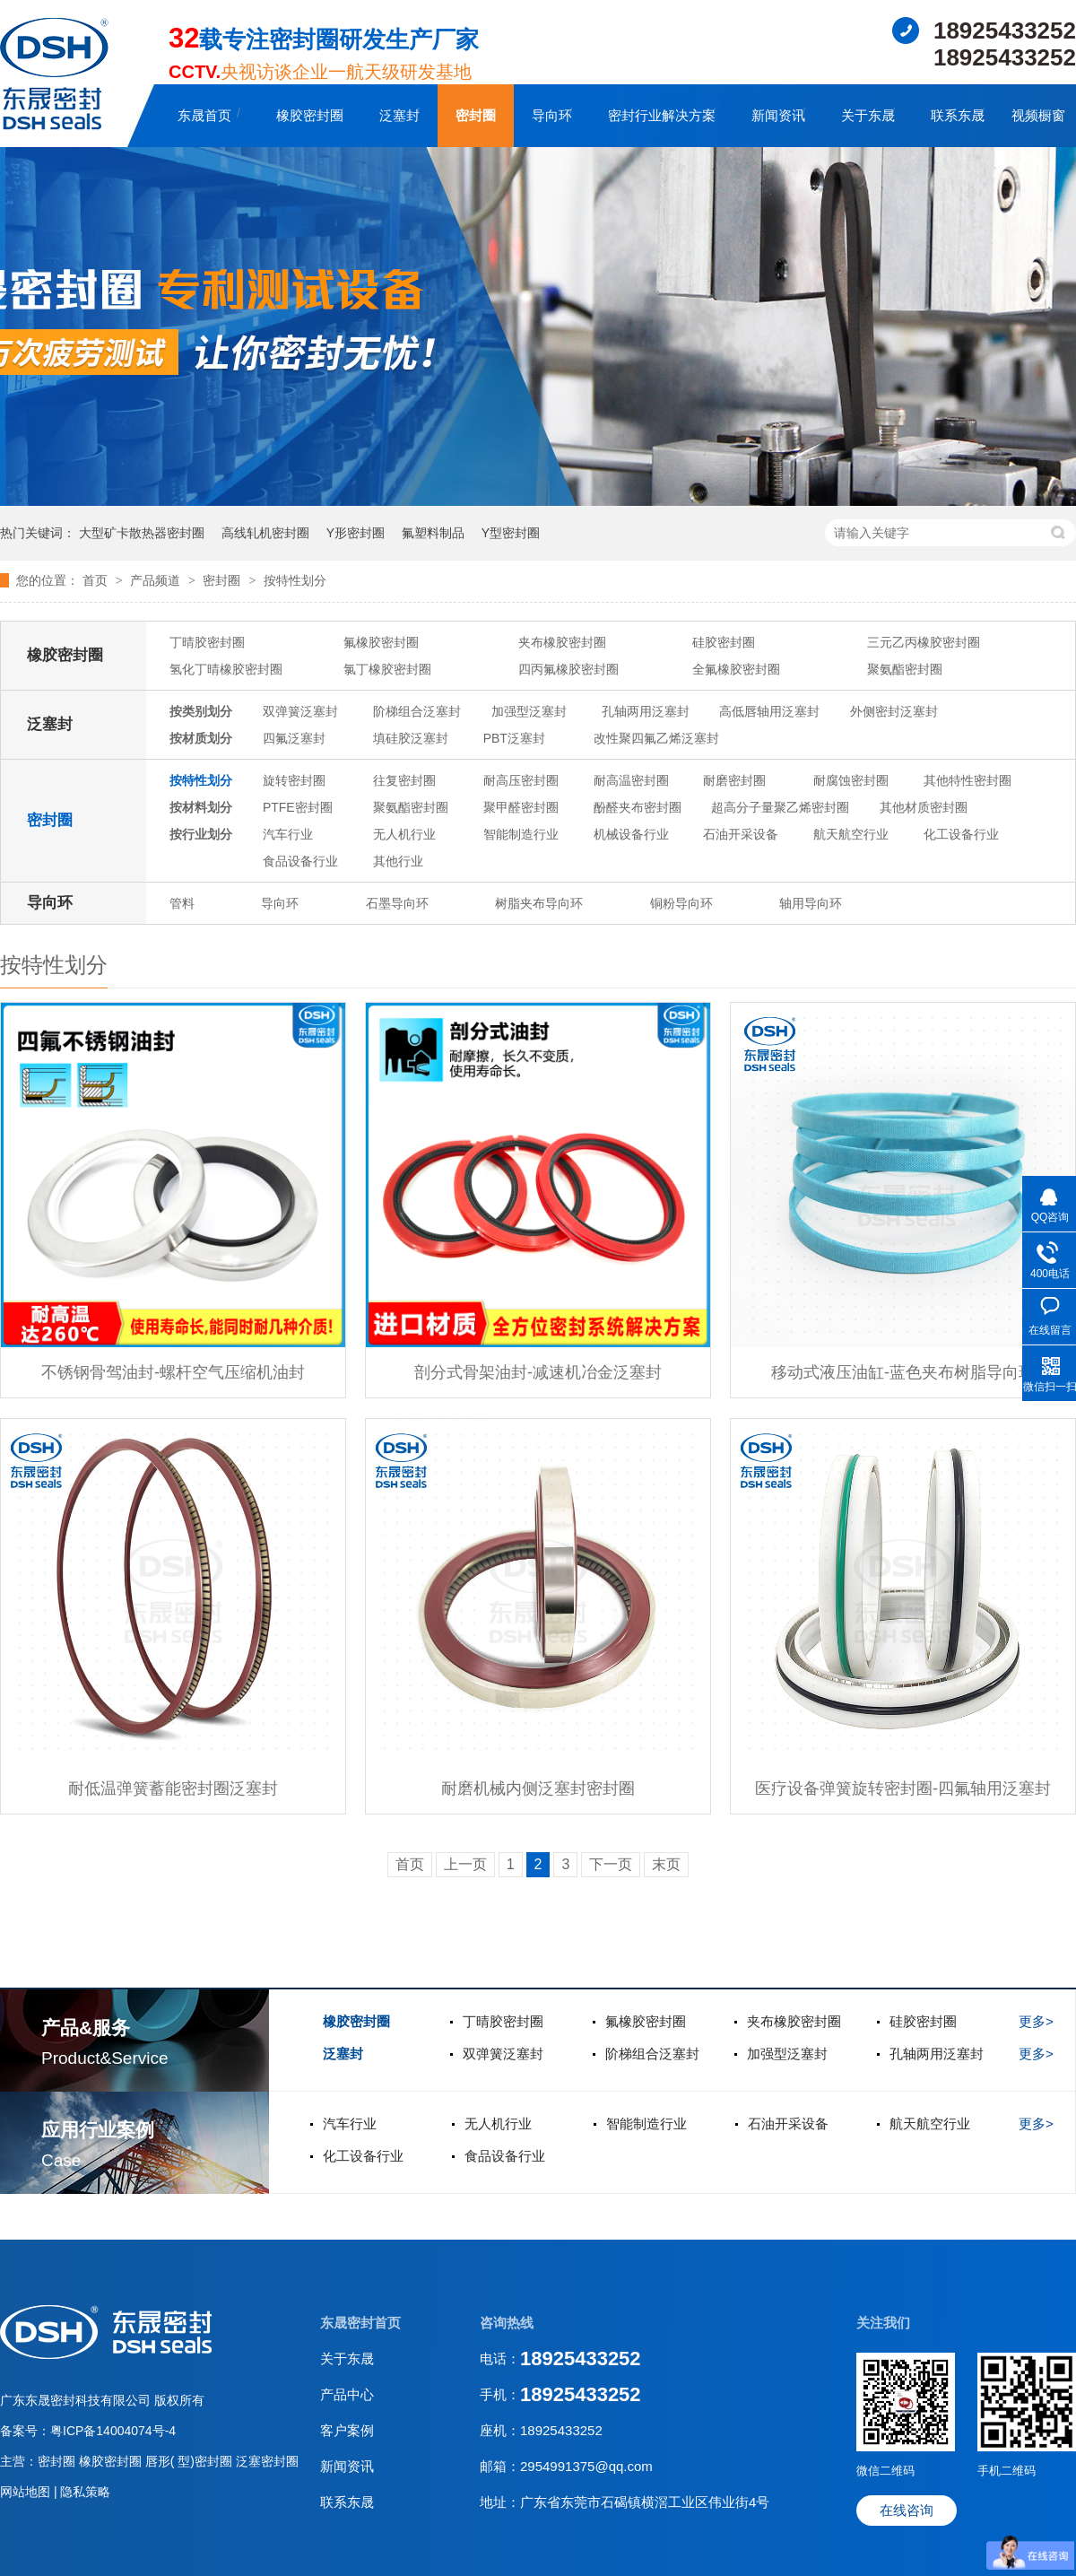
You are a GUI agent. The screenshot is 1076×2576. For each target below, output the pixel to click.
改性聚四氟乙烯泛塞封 (656, 738)
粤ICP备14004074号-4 (113, 2431)
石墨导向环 (397, 903)
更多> (1036, 2021)
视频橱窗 (1038, 115)
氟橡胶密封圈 (381, 642)
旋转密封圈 (294, 780)
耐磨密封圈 (734, 780)
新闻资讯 (778, 115)
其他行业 (398, 861)
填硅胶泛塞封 (410, 738)
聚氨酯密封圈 (904, 669)
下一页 (610, 1864)
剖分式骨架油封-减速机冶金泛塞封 (538, 1372)
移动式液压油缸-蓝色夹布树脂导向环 (903, 1372)
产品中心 (347, 2394)
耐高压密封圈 (521, 780)
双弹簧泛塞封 (300, 711)
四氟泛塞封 (294, 738)
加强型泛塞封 (529, 711)
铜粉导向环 (681, 903)
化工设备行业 (961, 834)
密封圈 (476, 115)
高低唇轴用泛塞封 (769, 711)
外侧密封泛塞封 (894, 711)
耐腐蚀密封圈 (851, 780)
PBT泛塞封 (514, 738)
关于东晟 (868, 115)
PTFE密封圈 (298, 807)
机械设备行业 (631, 834)
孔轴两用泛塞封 (646, 711)
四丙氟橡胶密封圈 (568, 669)
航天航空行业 (851, 834)
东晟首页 (204, 115)
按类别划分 (200, 711)
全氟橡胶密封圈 (736, 669)
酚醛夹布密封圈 (637, 807)
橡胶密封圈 (309, 115)
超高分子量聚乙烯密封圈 (780, 807)
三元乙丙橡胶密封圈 (923, 642)
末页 (666, 1864)
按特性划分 (295, 580)
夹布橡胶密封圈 (562, 642)
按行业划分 (200, 834)
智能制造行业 (521, 834)
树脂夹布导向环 (539, 903)
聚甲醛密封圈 (521, 807)
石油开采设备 (740, 834)
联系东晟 (958, 115)
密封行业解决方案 (662, 115)
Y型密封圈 (511, 533)
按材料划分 (200, 807)
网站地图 (27, 2492)
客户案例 (347, 2430)
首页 (96, 580)
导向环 (552, 115)
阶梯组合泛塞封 (417, 711)
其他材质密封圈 (924, 807)
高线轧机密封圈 (265, 533)
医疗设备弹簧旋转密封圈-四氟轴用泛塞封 (903, 1788)
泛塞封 (399, 115)
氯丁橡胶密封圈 (387, 669)
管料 (182, 903)
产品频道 (157, 580)
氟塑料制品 (433, 533)
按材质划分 (200, 738)
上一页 (465, 1864)
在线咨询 (906, 2510)
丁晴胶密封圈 (207, 642)
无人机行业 (404, 834)
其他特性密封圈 (967, 780)
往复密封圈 (404, 780)
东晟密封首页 (360, 2322)
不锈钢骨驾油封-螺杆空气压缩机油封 (173, 1372)
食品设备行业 (300, 861)
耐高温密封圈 (631, 780)
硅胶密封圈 (723, 642)
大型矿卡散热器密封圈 (141, 533)
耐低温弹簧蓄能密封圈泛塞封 (173, 1788)
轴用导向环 (810, 903)
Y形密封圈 (355, 533)
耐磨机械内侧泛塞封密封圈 (538, 1788)
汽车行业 (288, 834)
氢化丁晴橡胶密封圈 (225, 669)
